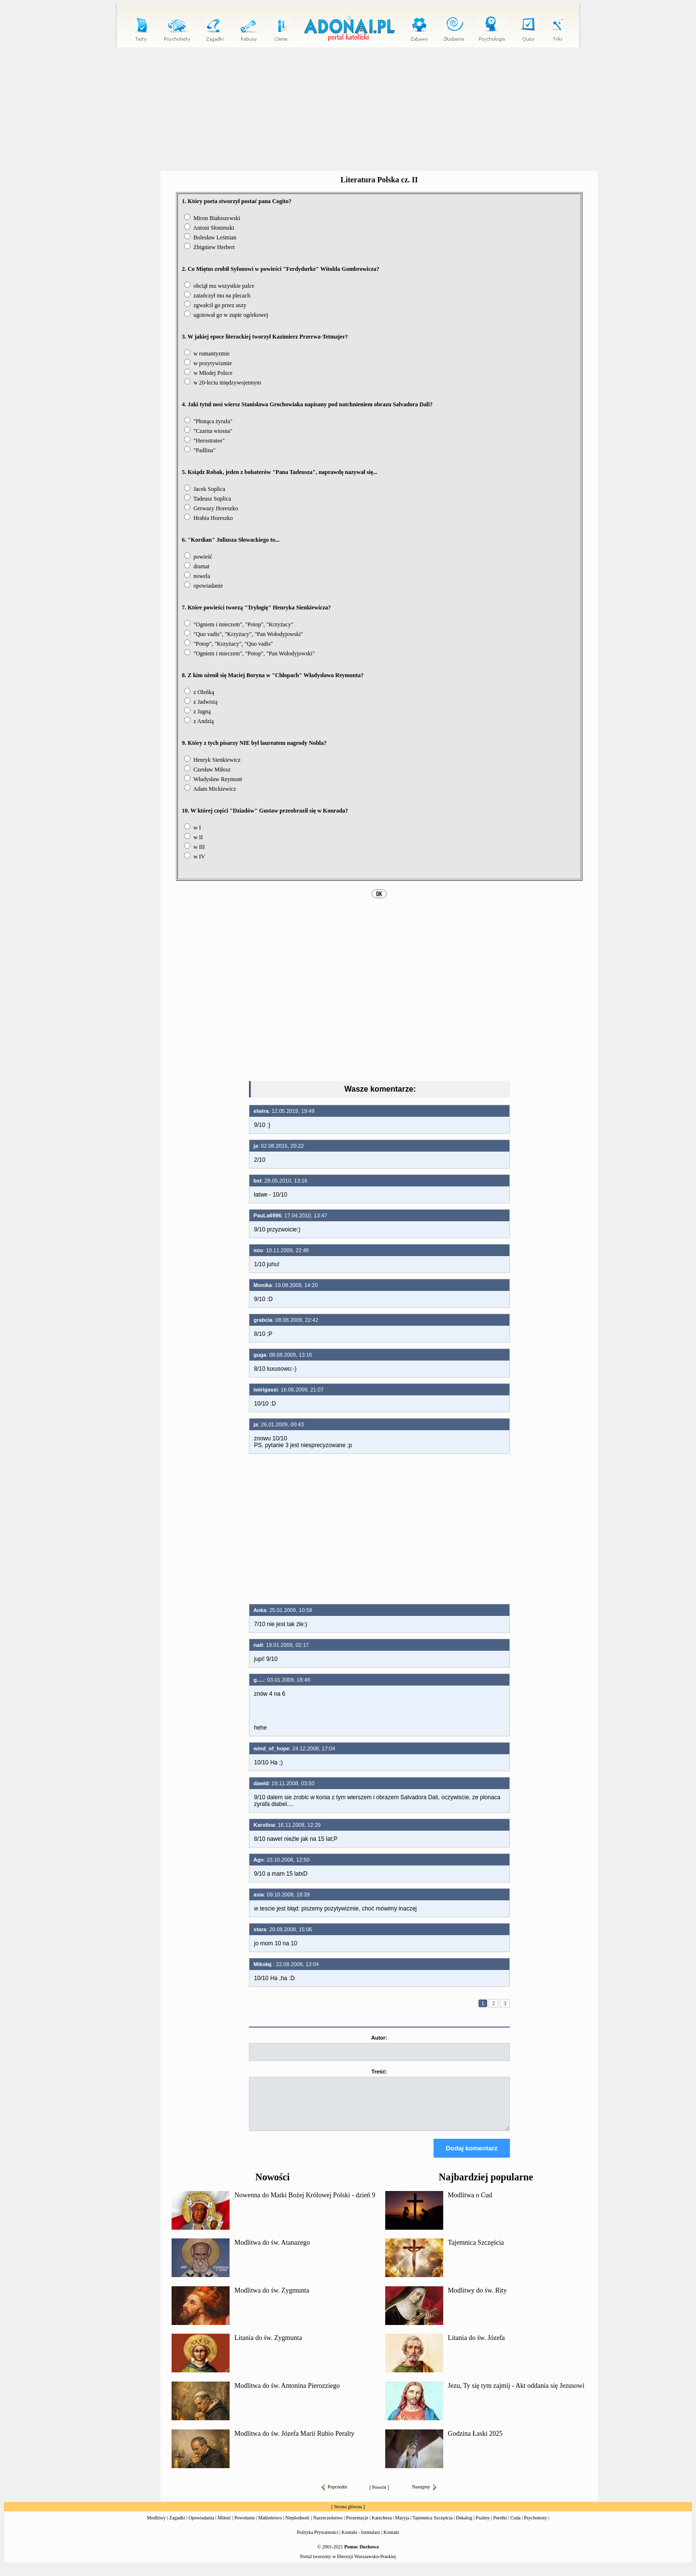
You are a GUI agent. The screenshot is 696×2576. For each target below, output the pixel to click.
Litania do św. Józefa (476, 2346)
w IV (194, 856)
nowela (197, 576)
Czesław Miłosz (207, 769)
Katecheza (382, 2526)
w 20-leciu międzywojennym (222, 382)
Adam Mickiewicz (210, 788)
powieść (198, 556)
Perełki (500, 2526)
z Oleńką (199, 692)
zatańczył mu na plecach (217, 295)
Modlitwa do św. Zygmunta (271, 2299)
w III (194, 847)
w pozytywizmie (208, 363)
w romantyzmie (207, 353)
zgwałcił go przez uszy (215, 305)
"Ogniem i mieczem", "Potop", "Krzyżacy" (238, 624)
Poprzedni (334, 2495)
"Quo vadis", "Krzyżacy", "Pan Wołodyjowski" (243, 634)
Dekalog (464, 2526)
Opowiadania (201, 2526)
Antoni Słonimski (209, 227)
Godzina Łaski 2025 (475, 2442)
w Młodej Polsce (208, 373)
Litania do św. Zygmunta (268, 2346)
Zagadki (177, 2526)
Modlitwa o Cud (470, 2203)
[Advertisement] (348, 109)
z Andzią (199, 721)
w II (193, 837)
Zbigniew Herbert (209, 247)
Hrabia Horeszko (208, 518)
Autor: (379, 2038)
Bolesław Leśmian (210, 237)
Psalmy (483, 2526)
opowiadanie (203, 585)
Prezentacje (357, 2526)
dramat (196, 566)
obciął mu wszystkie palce (219, 285)
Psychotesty (535, 2526)
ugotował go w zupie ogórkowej (226, 314)
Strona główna (348, 2515)
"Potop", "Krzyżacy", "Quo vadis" (228, 643)
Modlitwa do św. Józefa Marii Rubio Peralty (294, 2442)
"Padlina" (200, 450)
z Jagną (197, 711)
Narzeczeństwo (328, 2526)
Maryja (402, 2526)
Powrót (379, 2496)
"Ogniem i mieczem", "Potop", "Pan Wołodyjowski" (249, 653)
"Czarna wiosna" (208, 431)
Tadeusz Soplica (207, 498)
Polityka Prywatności (317, 2541)
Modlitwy (156, 2526)
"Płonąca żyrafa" (208, 421)
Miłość (224, 2526)
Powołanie (244, 2526)
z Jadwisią (201, 701)
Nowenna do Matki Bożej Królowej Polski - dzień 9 (305, 2203)
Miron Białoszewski (212, 218)
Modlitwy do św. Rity (477, 2299)
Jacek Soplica (204, 489)
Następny (424, 2495)
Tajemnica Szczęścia (476, 2251)
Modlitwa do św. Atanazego (272, 2251)
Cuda (515, 2526)
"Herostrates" (204, 440)
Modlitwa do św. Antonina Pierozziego (287, 2394)
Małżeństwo (270, 2526)
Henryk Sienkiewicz (212, 759)
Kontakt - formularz (361, 2541)
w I (192, 827)
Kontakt (391, 2541)
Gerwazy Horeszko (211, 508)
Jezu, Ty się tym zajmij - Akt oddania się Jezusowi (516, 2394)
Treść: (379, 2071)
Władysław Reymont (213, 779)
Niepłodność (297, 2526)
